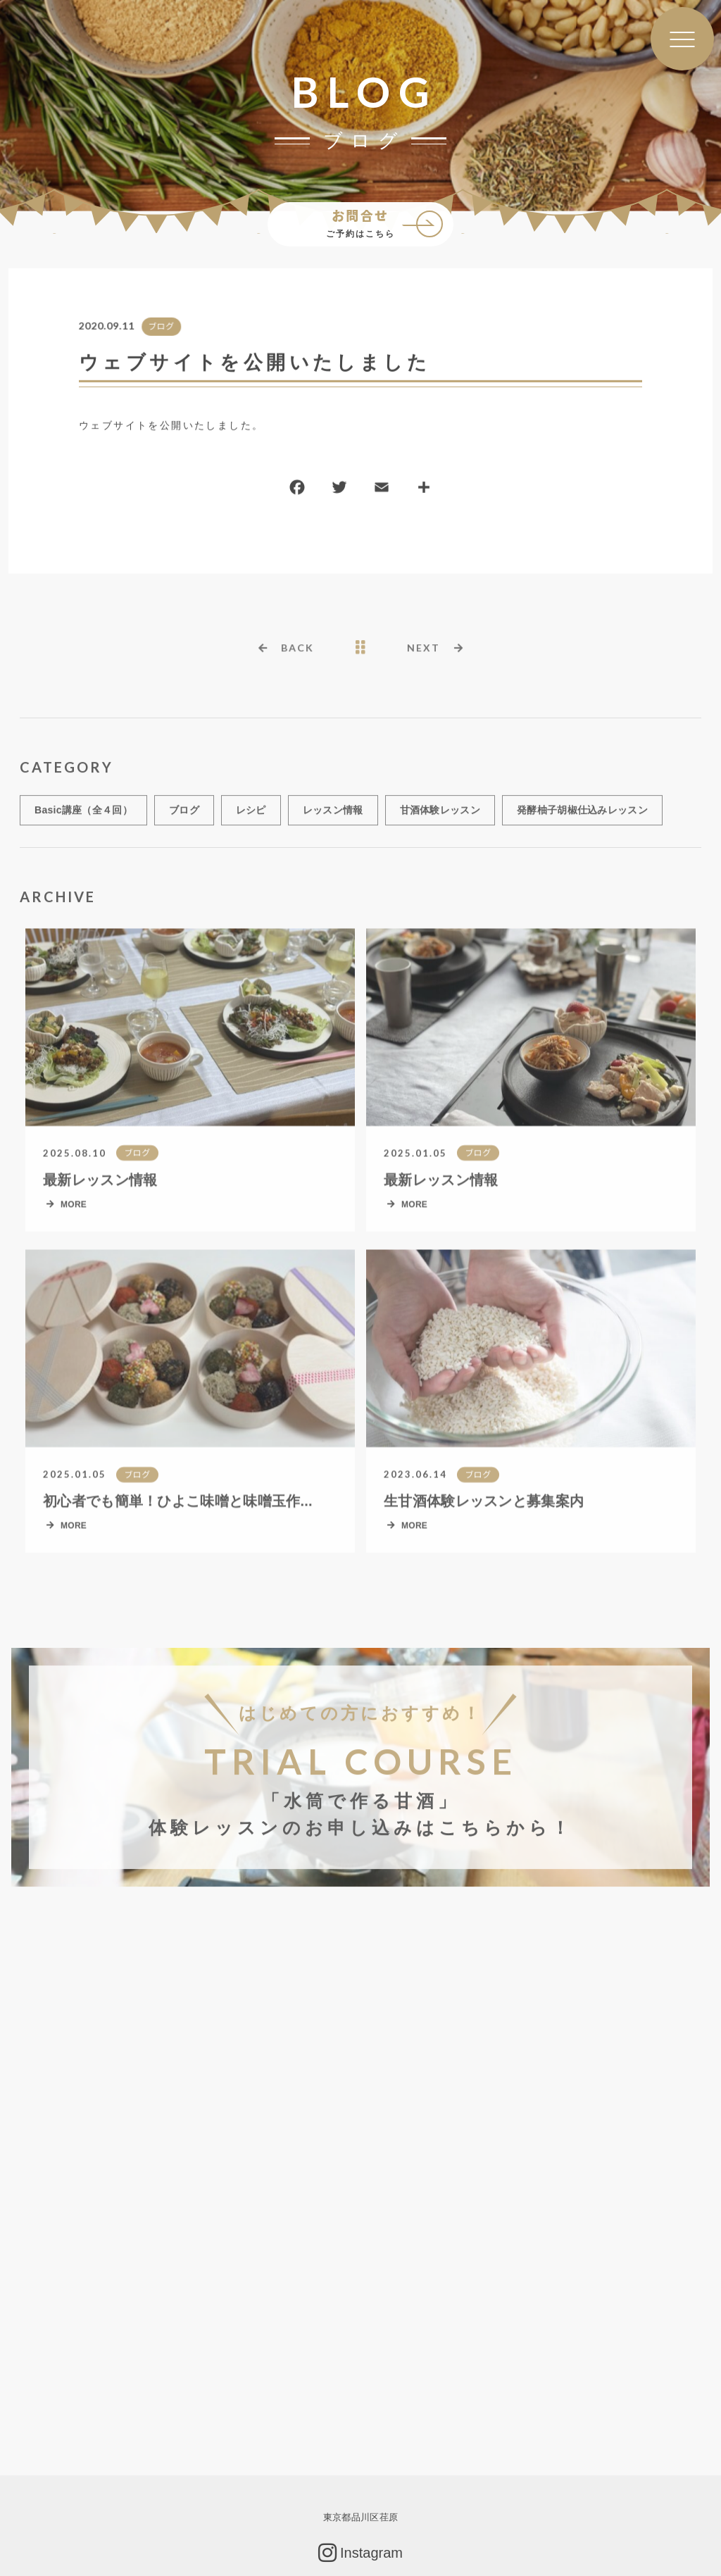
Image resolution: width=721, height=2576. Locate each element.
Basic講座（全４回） (83, 817)
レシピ (251, 817)
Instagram (360, 2552)
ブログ (160, 327)
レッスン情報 (333, 817)
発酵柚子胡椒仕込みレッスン (582, 817)
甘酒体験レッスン (440, 817)
